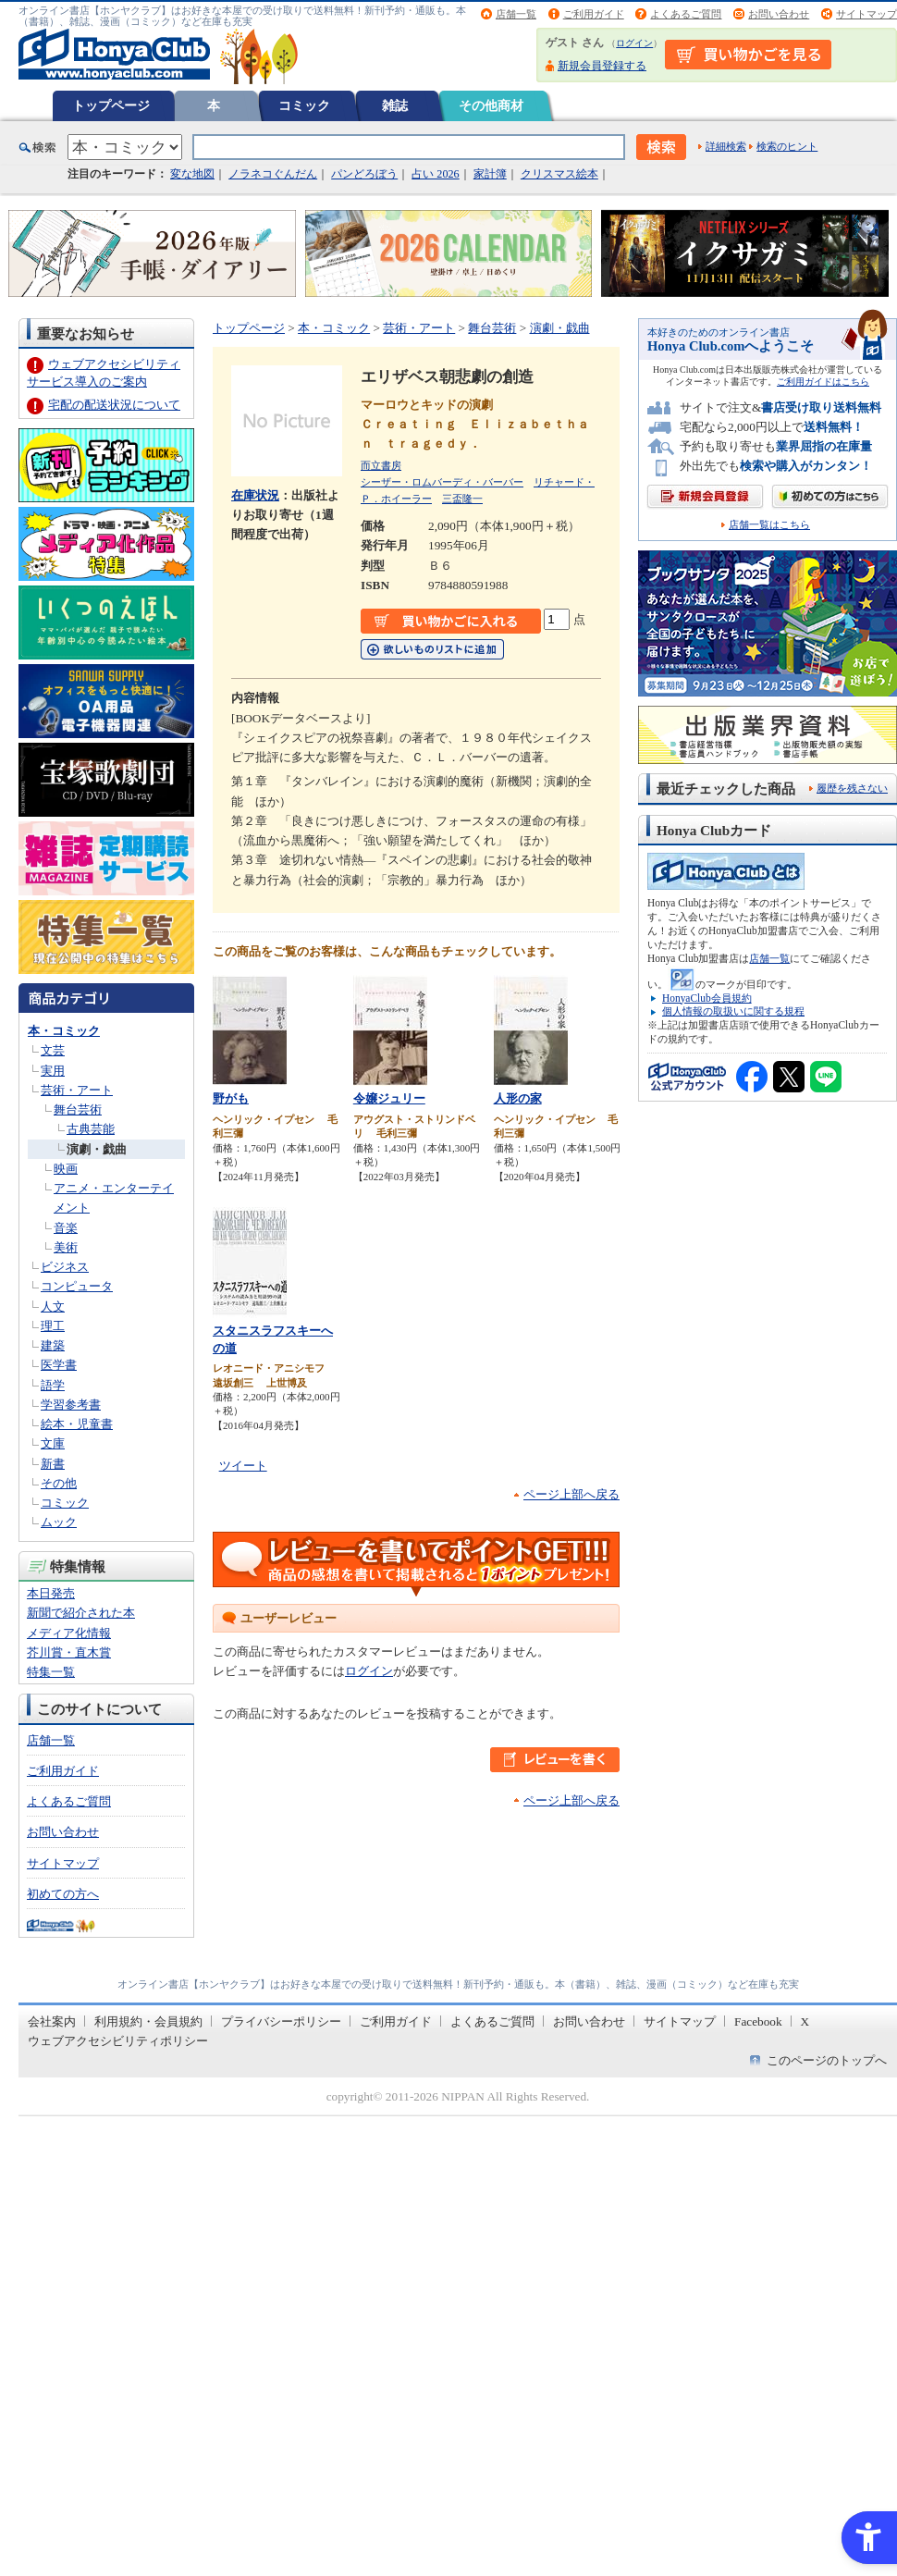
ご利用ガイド (593, 13)
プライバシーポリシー (281, 2021)
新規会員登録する (602, 65)
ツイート (243, 1466)
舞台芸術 (78, 1109)
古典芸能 (91, 1129)
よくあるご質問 (685, 13)
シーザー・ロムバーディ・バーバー (442, 481)
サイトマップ (866, 13)
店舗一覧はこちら (769, 525)
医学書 (59, 1365)
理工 (53, 1326)
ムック (59, 1522)
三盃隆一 (462, 498)
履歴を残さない (852, 788)
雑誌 (395, 105)
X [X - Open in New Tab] (805, 2021)
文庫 (53, 1443)
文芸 (53, 1050)
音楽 (66, 1228)
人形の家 (518, 1098)
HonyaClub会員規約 (707, 998)
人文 (53, 1306)
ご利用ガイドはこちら (823, 381)
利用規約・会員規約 (148, 2021)
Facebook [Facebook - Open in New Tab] (758, 2021)
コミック (304, 105)
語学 (53, 1385)
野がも (231, 1098)
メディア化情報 (69, 1633)
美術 (66, 1247)
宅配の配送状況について (114, 405)
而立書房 (381, 465)
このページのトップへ (827, 2060)
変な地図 (192, 173)
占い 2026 (435, 173)
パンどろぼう (364, 173)
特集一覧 (51, 1672)
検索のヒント (786, 146)
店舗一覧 (516, 13)
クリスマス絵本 (559, 173)
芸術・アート (77, 1090)
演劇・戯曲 (97, 1149)
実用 (53, 1071)
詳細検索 (726, 146)
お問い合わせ (778, 13)
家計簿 (490, 173)
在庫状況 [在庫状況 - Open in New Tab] (255, 495)
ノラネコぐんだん (272, 173)
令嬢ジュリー (389, 1098)
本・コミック (64, 1031)
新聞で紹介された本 (81, 1613)
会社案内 (52, 2021)
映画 (66, 1169)
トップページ (111, 105)
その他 (59, 1483)
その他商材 (491, 105)
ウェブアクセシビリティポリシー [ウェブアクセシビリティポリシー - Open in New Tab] (118, 2041)
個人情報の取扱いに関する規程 (733, 1011)
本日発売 (51, 1593)
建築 (53, 1345)
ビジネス (65, 1267)
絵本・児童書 (77, 1424)
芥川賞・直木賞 (69, 1652)
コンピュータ (77, 1286)
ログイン (634, 43)
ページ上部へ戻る (571, 1494)
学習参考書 (71, 1404)
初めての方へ (63, 1894)
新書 (53, 1464)
